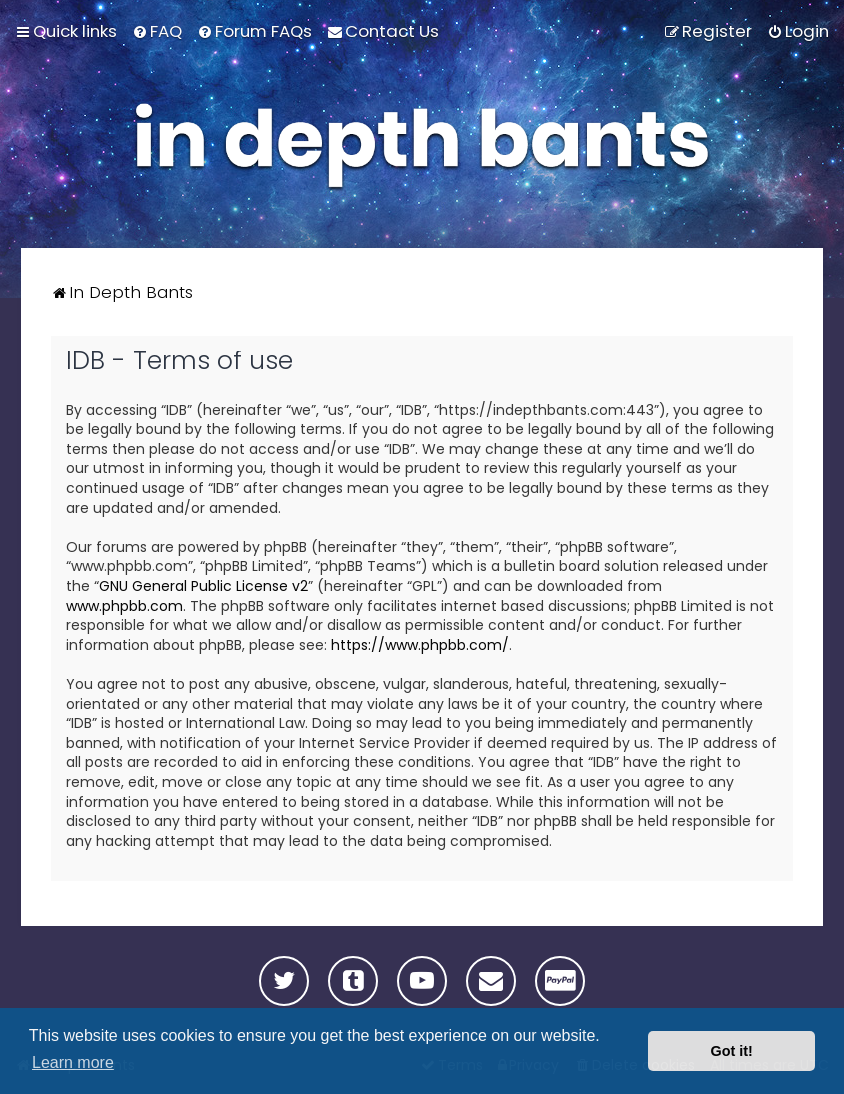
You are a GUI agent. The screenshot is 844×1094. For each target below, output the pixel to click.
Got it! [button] (732, 1051)
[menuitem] (157, 31)
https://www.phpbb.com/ (420, 645)
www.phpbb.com (124, 606)
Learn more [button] (73, 1062)
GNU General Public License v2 (203, 586)
